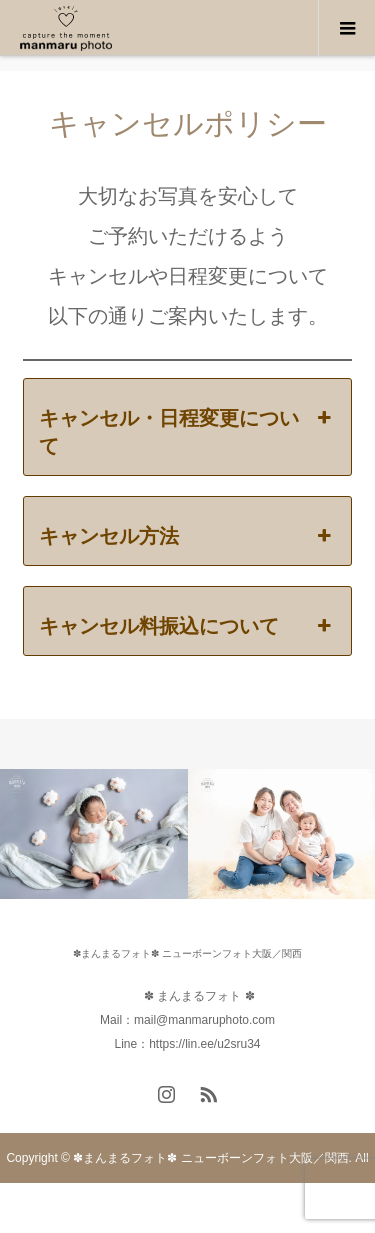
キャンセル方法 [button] (187, 536)
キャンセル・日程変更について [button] (187, 430)
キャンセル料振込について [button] (187, 626)
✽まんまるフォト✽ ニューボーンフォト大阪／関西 (187, 953)
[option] (94, 834)
